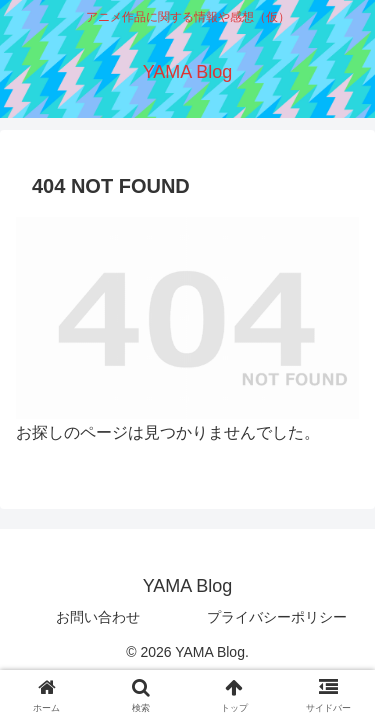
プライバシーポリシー (277, 617)
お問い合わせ (98, 617)
